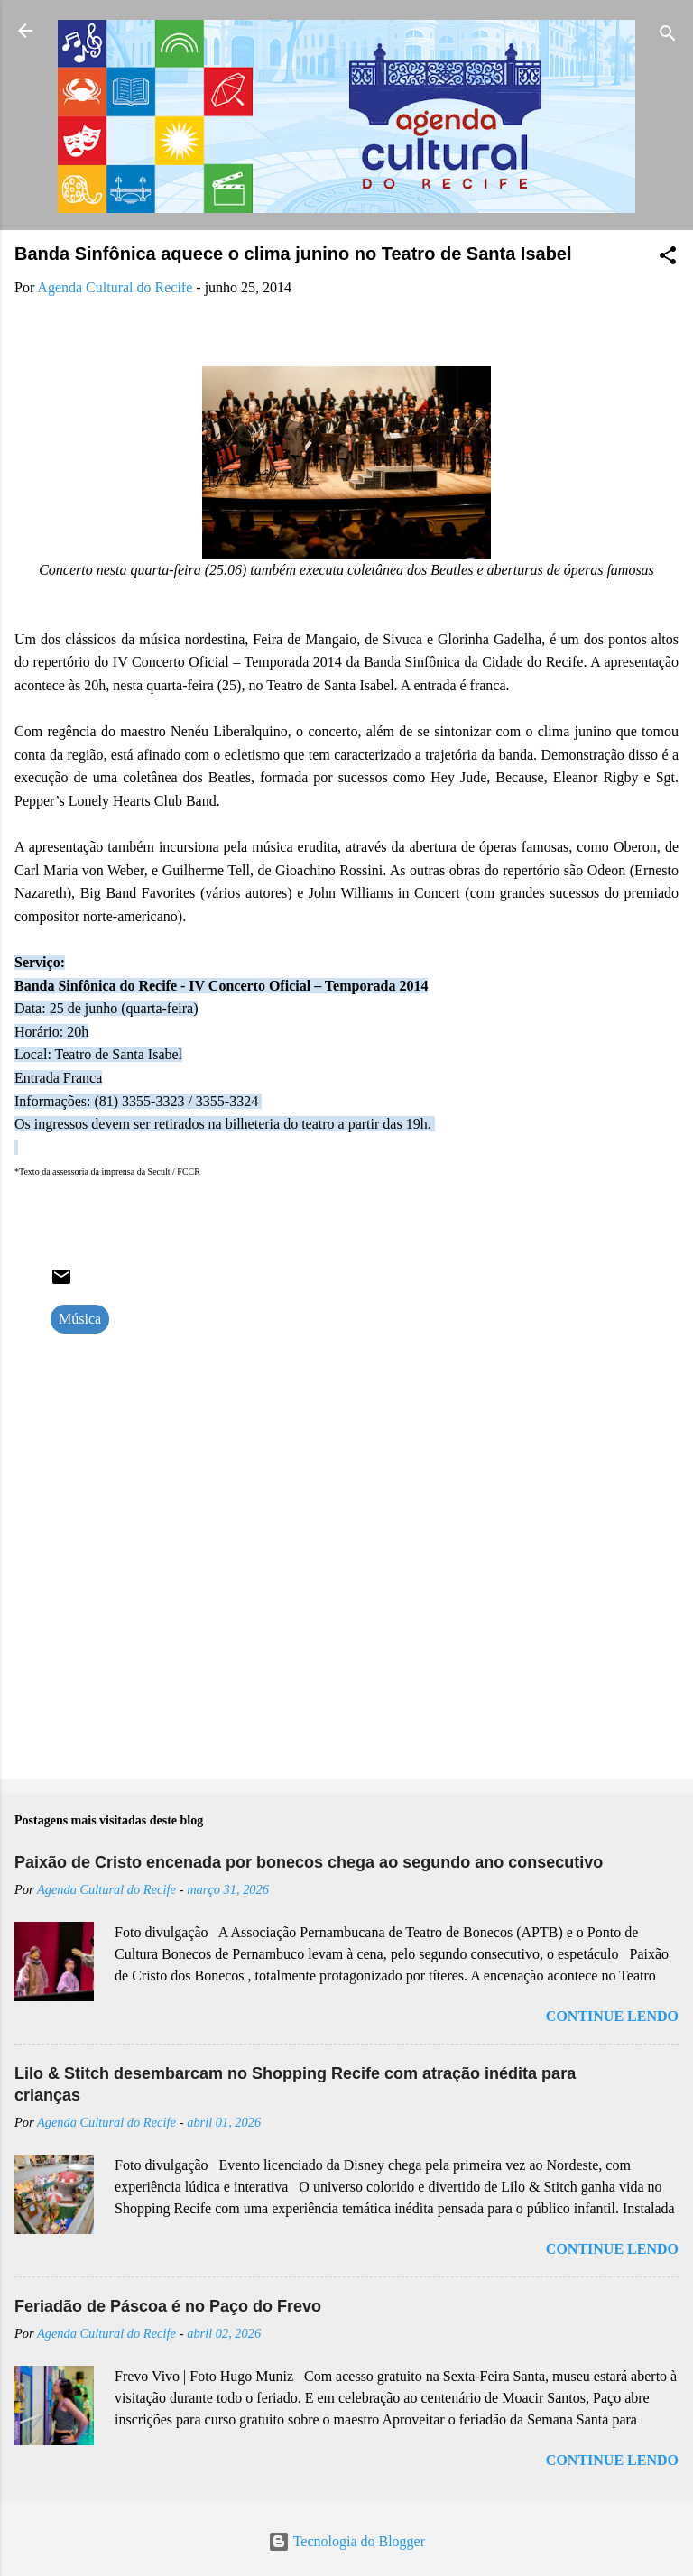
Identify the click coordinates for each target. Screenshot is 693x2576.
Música (80, 1318)
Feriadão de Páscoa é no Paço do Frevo (167, 2306)
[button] (668, 258)
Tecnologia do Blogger (346, 2541)
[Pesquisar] (668, 36)
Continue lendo (612, 2016)
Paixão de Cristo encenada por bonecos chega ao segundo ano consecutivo (308, 1862)
